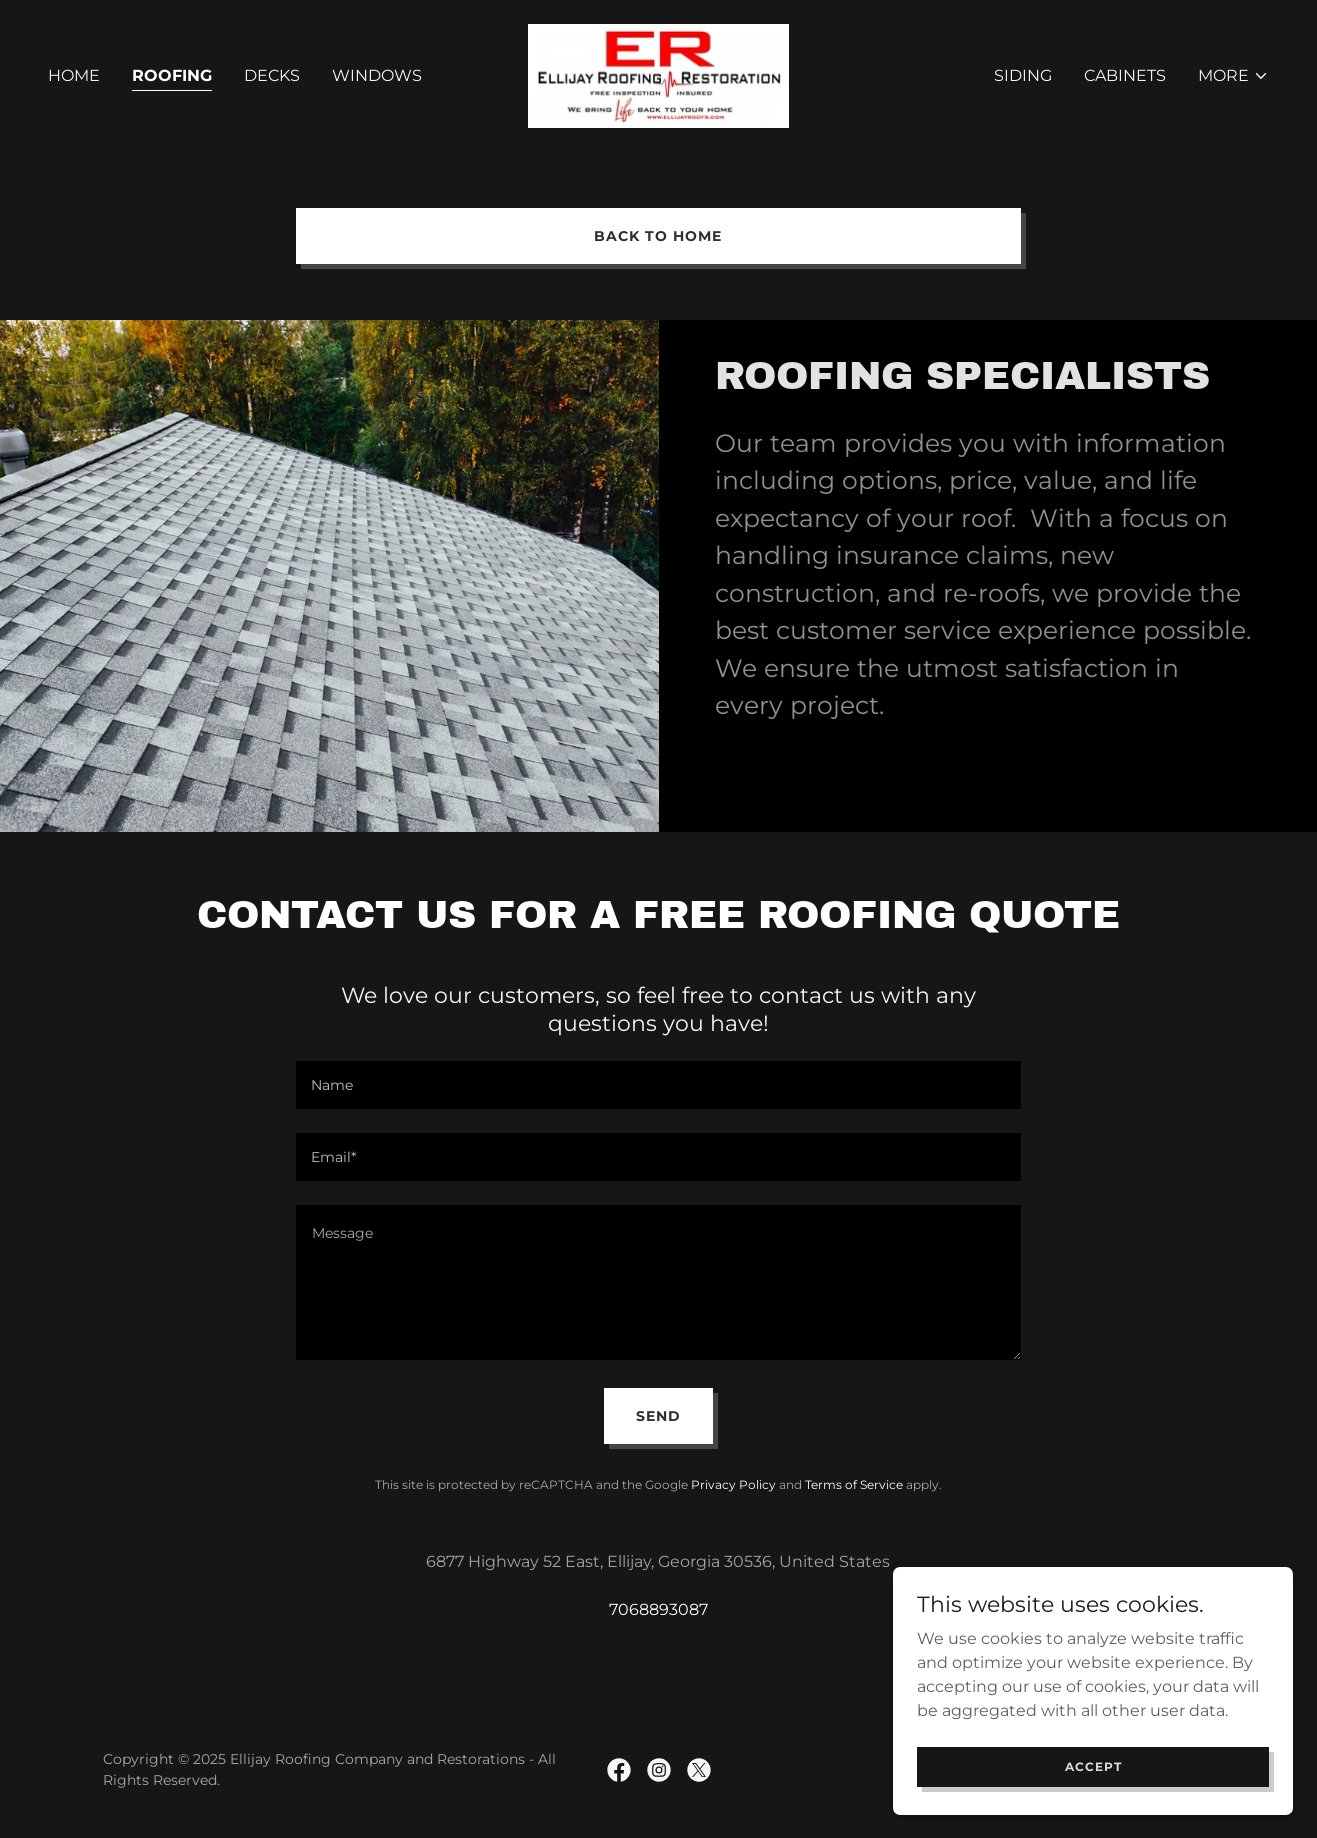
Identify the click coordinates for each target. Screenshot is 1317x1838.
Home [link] (74, 75)
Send (658, 1416)
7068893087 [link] (658, 1609)
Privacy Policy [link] (733, 1484)
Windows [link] (377, 75)
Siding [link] (1023, 75)
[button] (1233, 76)
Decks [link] (272, 75)
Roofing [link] (172, 75)
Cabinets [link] (1125, 75)
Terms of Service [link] (854, 1484)
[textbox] (658, 1085)
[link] (658, 74)
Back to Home (658, 236)
